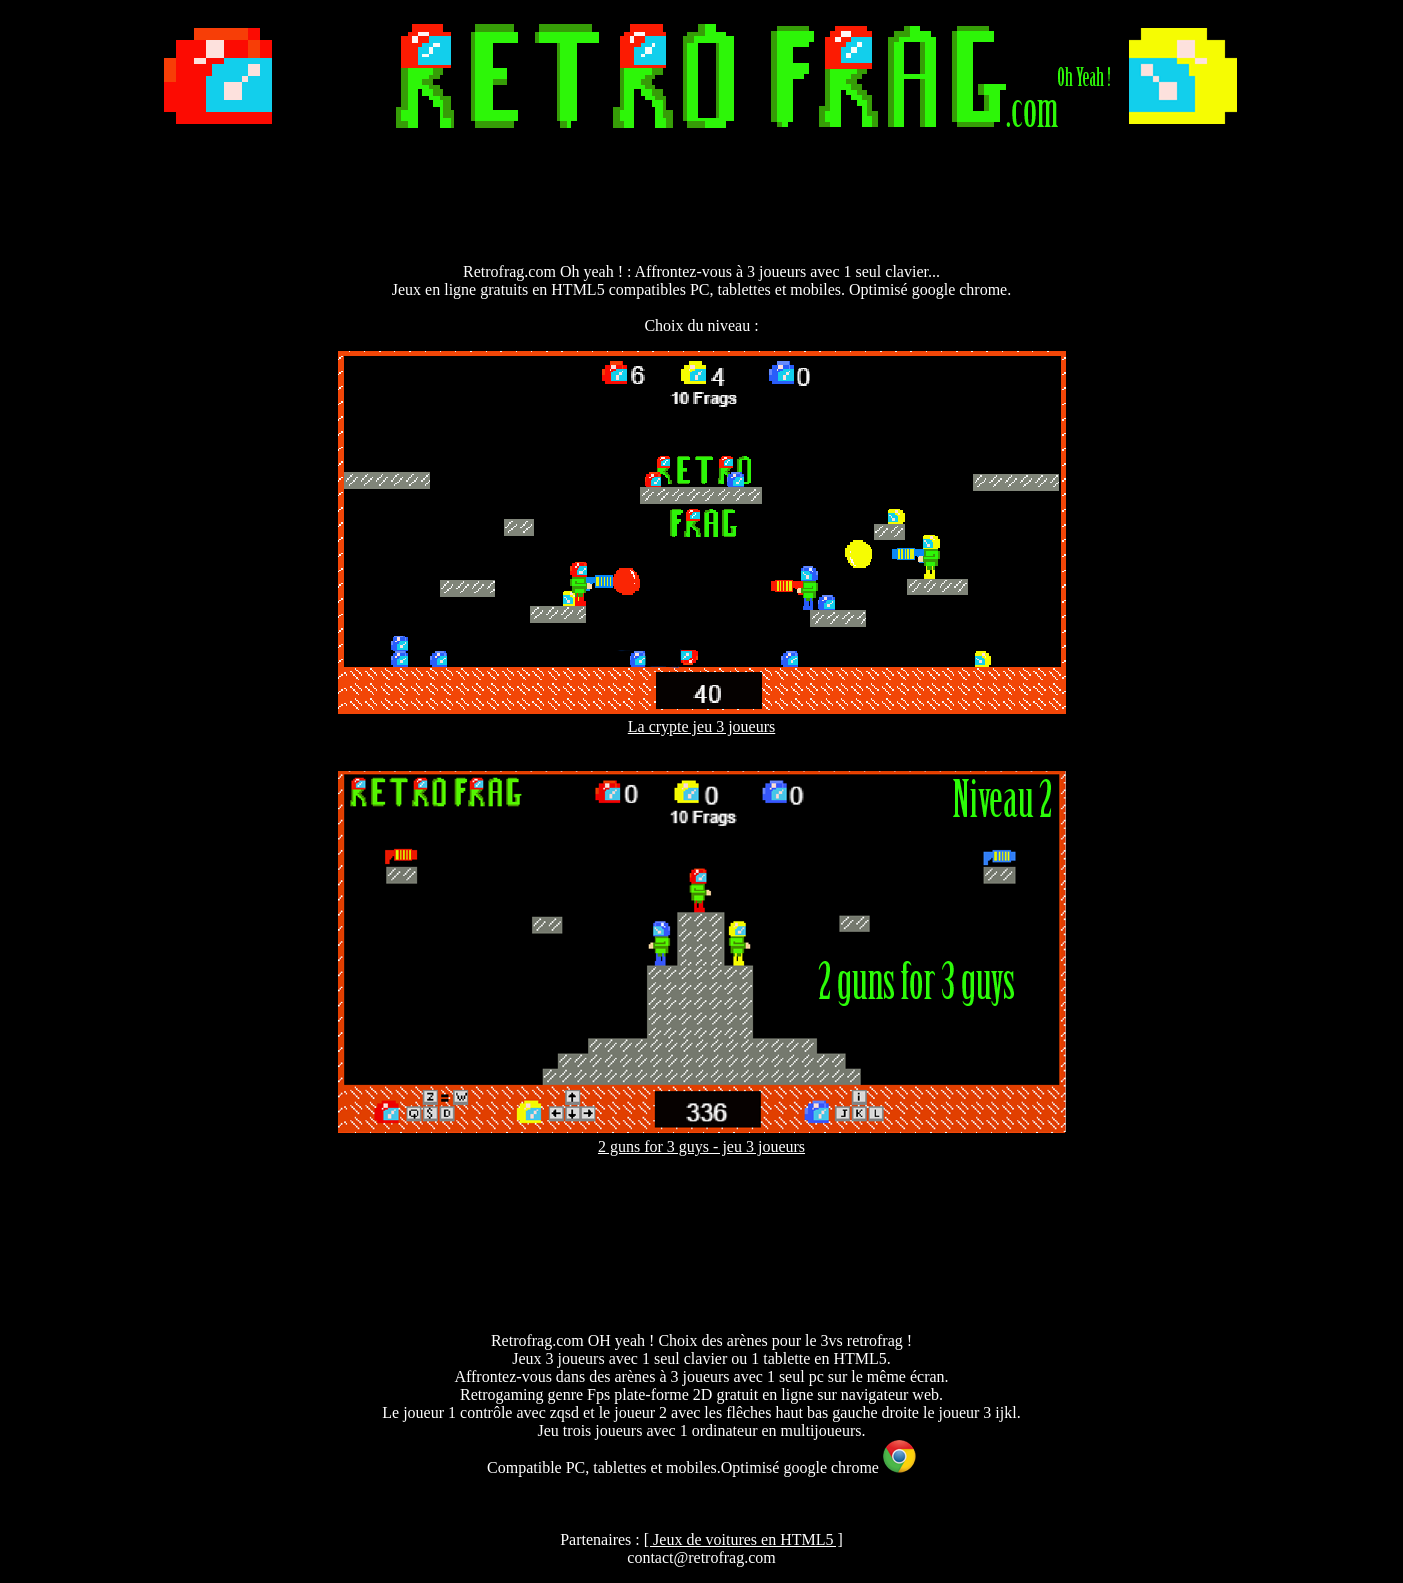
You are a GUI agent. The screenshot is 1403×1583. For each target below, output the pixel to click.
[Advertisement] (702, 199)
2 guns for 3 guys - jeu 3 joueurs (701, 1146)
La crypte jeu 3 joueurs (702, 726)
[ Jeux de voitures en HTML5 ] (743, 1539)
